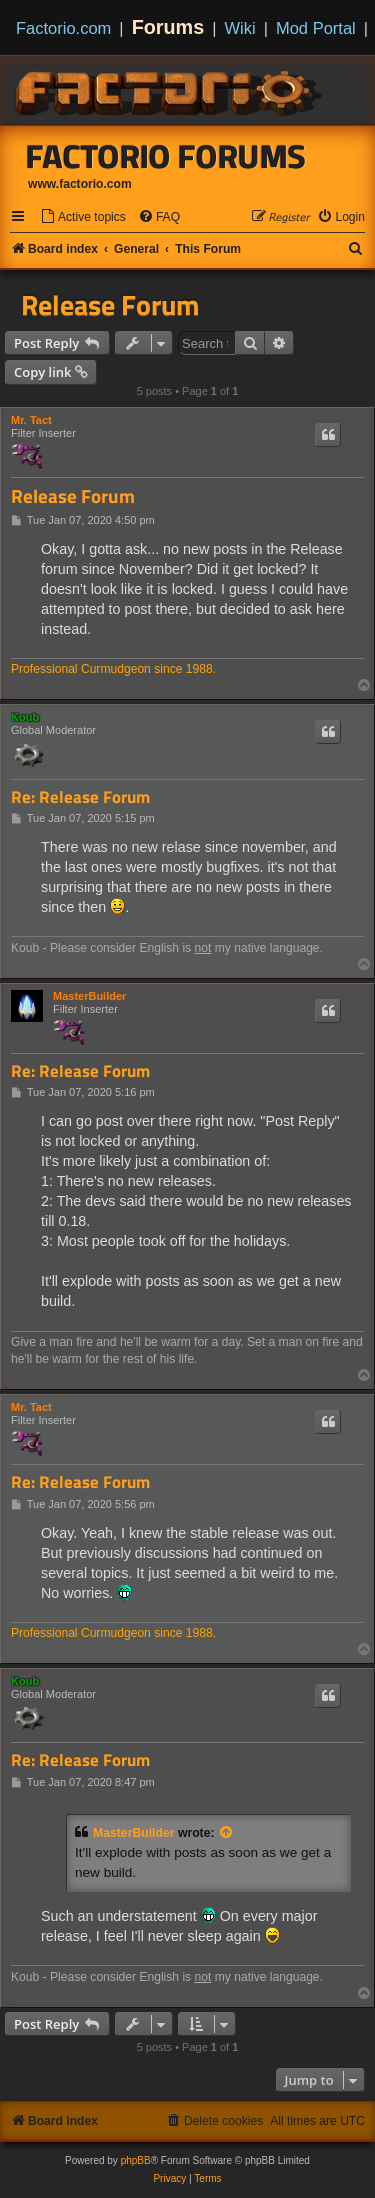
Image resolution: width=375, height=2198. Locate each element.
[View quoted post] (227, 1833)
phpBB (136, 2160)
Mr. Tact (31, 420)
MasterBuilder (89, 996)
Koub (25, 717)
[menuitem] (83, 217)
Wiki (240, 28)
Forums (168, 27)
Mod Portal (316, 28)
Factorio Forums (166, 156)
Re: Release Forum (80, 797)
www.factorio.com (80, 184)
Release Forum (110, 305)
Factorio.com (63, 28)
